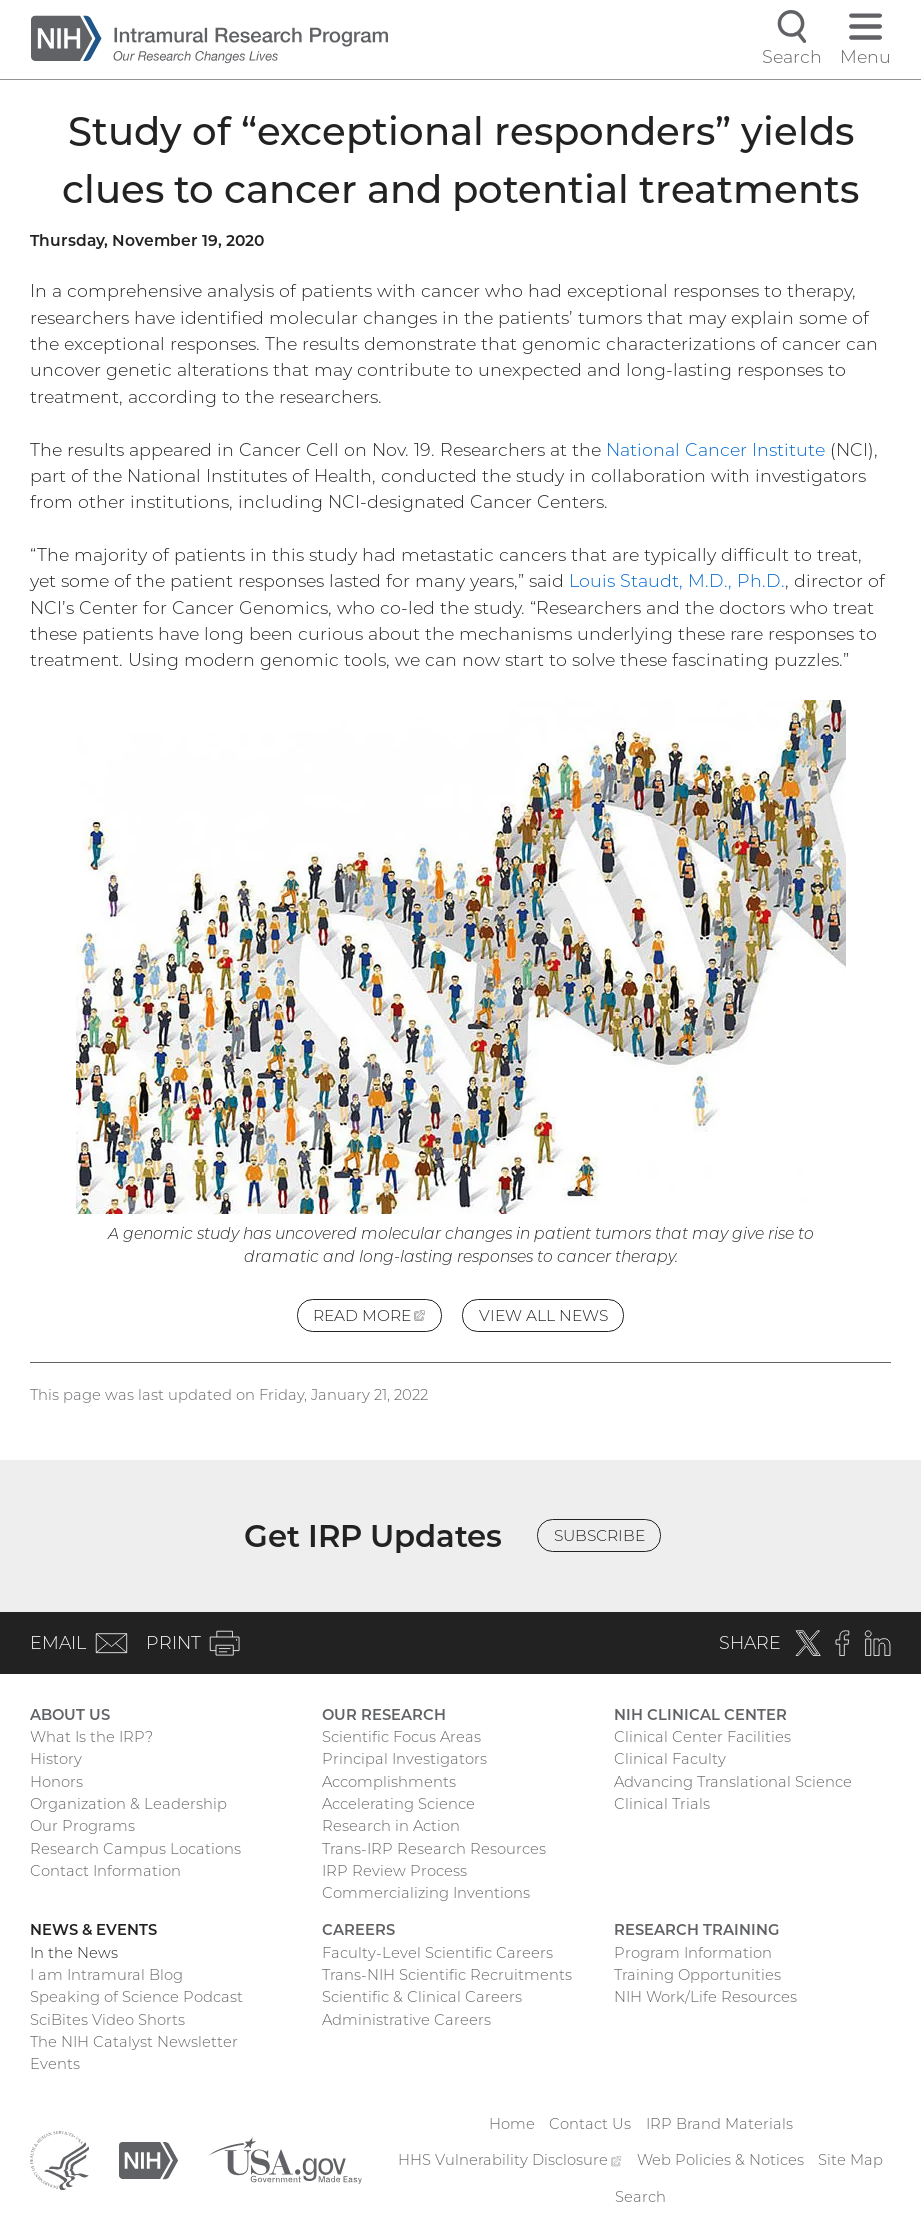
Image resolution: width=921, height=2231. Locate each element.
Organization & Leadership (128, 1804)
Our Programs (82, 1826)
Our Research (384, 1715)
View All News (543, 1315)
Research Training (696, 1930)
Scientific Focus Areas (401, 1737)
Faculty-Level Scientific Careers (437, 1953)
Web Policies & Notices (720, 2160)
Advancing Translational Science (733, 1782)
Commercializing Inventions (426, 1893)
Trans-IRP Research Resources (434, 1849)
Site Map (850, 2160)
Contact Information (105, 1871)
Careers (358, 1930)
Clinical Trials (662, 1804)
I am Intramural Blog (106, 1975)
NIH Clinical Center (700, 1715)
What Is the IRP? (91, 1737)
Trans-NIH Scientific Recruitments (447, 1975)
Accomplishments (389, 1782)
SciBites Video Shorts (107, 2020)
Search (640, 2197)
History (56, 1759)
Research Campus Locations (135, 1849)
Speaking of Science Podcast (136, 1997)
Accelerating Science (398, 1804)
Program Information (693, 1953)
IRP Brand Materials (719, 2124)
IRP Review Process (394, 1871)
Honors (56, 1782)
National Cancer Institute (715, 449)
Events (55, 2064)
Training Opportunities (697, 1975)
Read (377, 1318)
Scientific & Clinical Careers (422, 1997)
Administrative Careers (406, 2020)
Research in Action (391, 1826)
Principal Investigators (404, 1759)
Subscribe (599, 1535)
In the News (74, 1953)
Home (512, 2124)
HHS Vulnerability (509, 2160)
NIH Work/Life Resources (705, 1997)
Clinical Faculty (670, 1759)
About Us (70, 1715)
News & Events (93, 1930)
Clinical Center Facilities (702, 1737)
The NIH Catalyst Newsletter (134, 2042)
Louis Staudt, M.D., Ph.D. (677, 580)
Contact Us (590, 2124)
